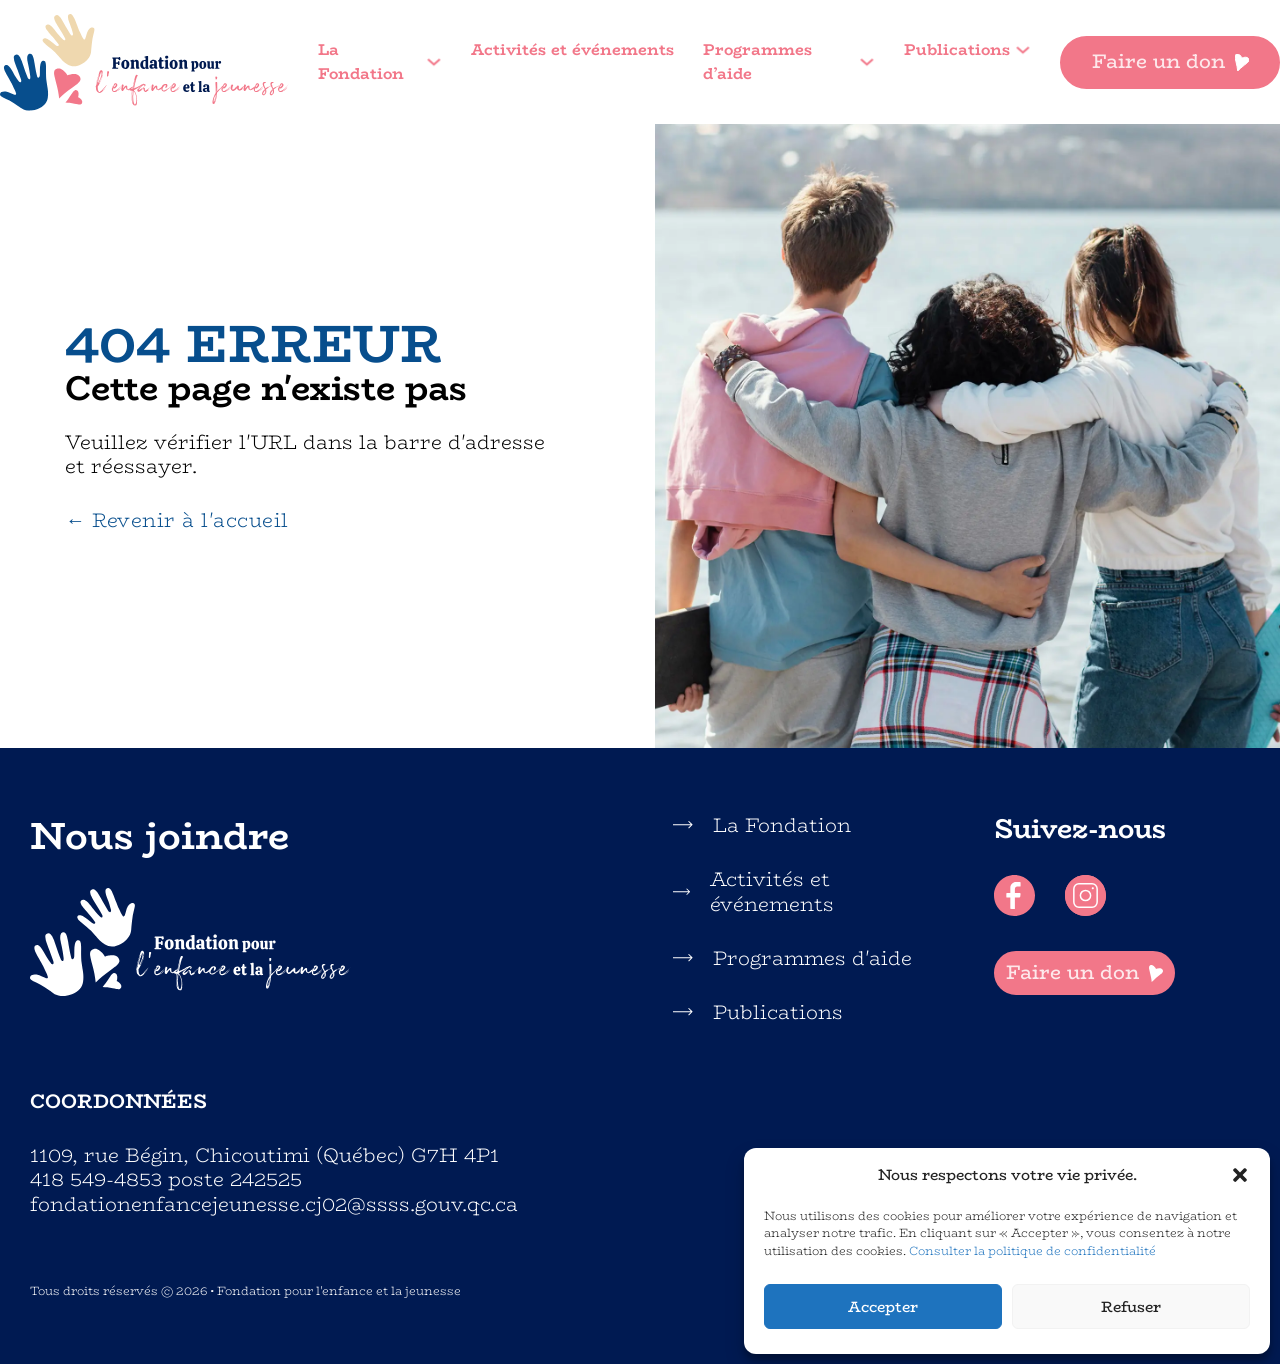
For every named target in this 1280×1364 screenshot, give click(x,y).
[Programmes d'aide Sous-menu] (867, 62)
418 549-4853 (96, 1179)
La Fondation (361, 62)
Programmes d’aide (757, 62)
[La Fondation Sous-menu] (434, 62)
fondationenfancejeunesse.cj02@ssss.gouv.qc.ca (274, 1204)
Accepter (883, 1306)
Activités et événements (572, 50)
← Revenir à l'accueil (176, 520)
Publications (957, 50)
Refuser (1131, 1306)
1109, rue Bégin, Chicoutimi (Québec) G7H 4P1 (264, 1155)
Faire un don (1170, 61)
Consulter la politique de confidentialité (1032, 1250)
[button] (1240, 1175)
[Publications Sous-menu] (1023, 50)
